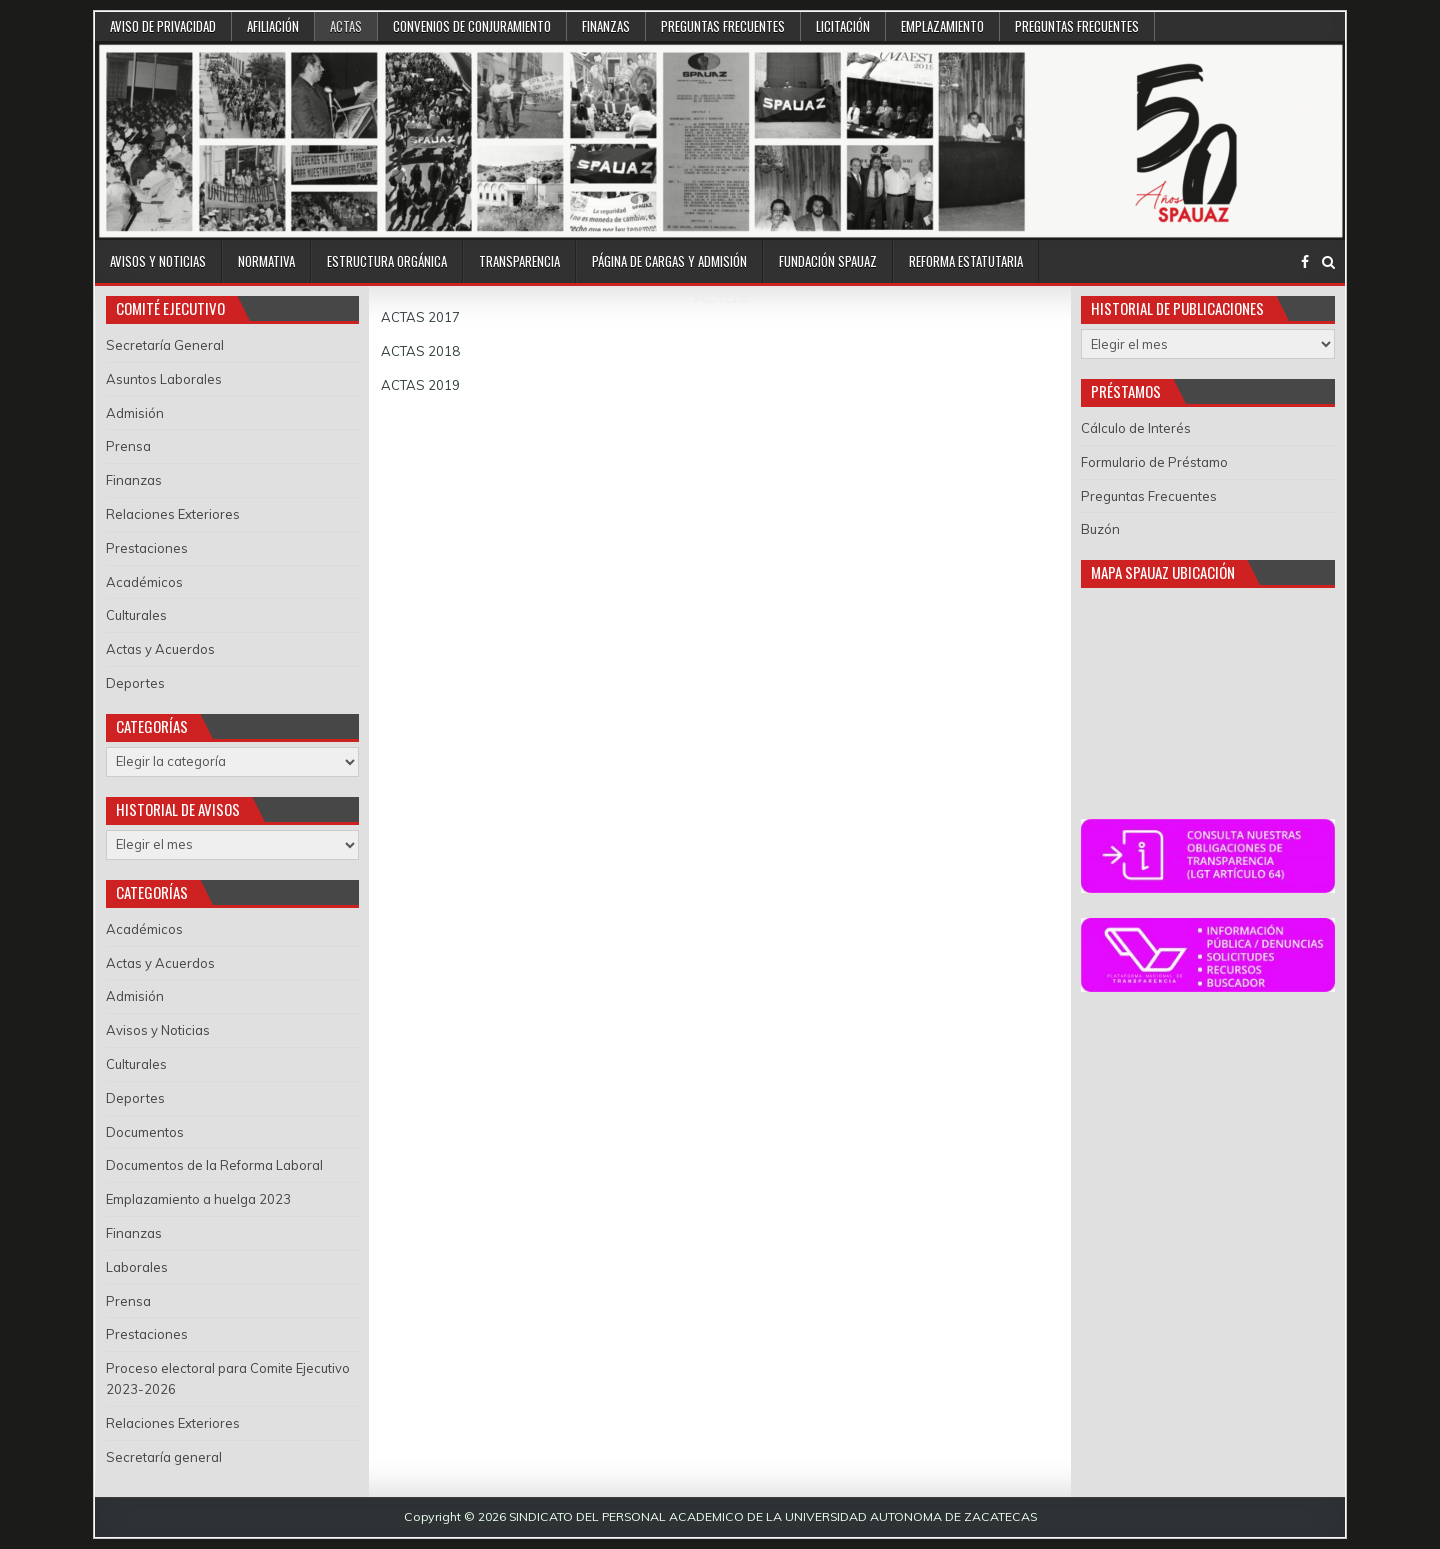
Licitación (843, 26)
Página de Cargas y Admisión (669, 261)
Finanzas (606, 26)
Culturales (136, 615)
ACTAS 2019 (420, 385)
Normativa (266, 261)
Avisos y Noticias (158, 261)
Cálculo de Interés (1136, 428)
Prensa (128, 446)
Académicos (144, 582)
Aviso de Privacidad (163, 26)
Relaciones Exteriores (173, 514)
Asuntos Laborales (164, 379)
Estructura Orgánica (387, 261)
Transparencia (519, 261)
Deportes (135, 683)
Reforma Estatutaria (966, 261)
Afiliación (273, 26)
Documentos (145, 1132)
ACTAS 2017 (420, 317)
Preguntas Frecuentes (723, 26)
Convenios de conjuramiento (472, 26)
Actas (346, 26)
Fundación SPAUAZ (828, 261)
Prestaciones (147, 548)
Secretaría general (164, 1457)
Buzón (1100, 529)
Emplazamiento (942, 26)
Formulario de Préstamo (1154, 462)
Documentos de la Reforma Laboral (214, 1165)
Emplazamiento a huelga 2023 (198, 1199)
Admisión (135, 413)
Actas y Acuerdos (160, 649)
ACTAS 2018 (420, 351)
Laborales (137, 1267)
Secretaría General (165, 345)
